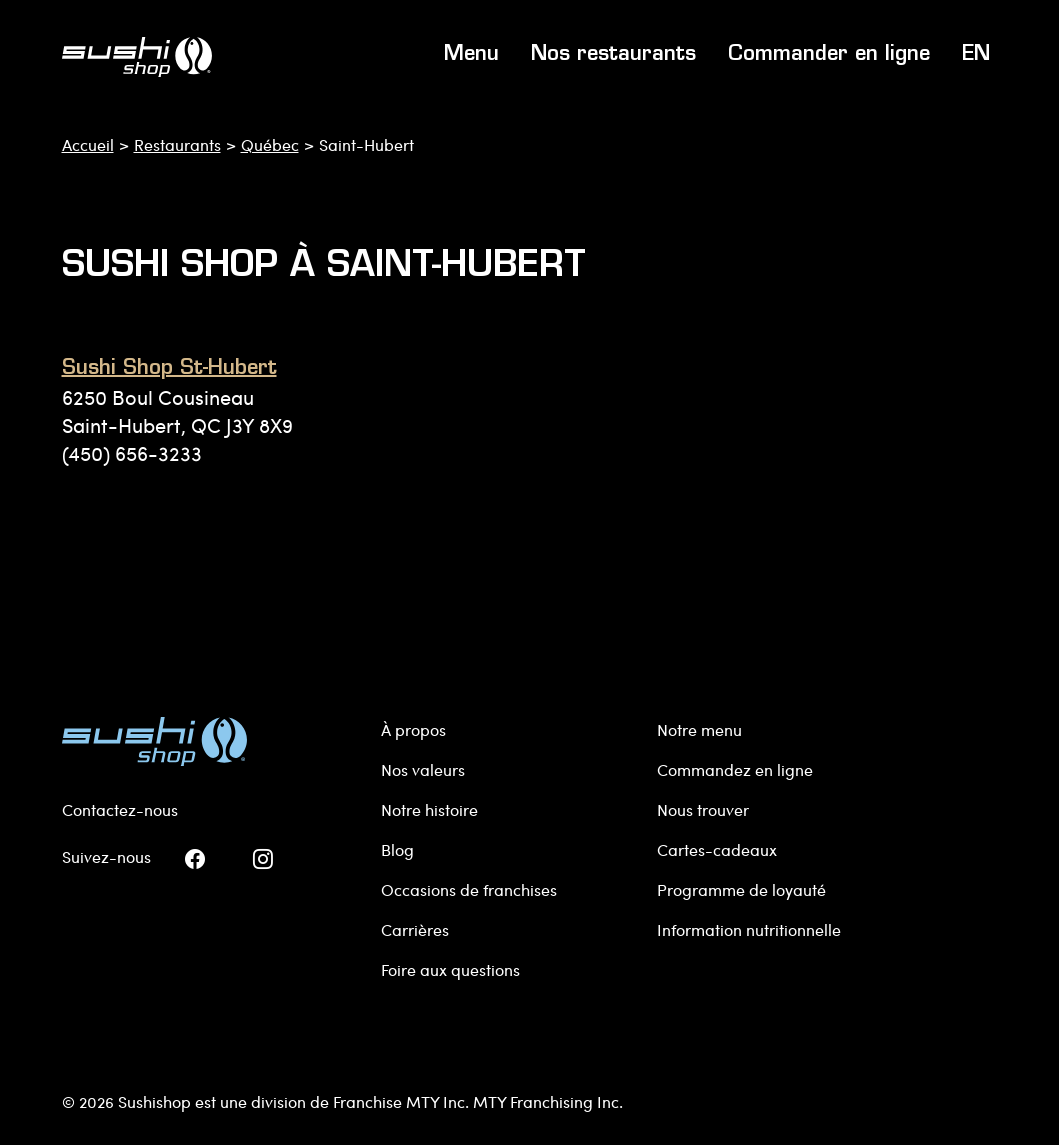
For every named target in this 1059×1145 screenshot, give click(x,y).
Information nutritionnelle (749, 929)
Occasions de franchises (469, 889)
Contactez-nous (120, 809)
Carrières (415, 929)
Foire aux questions (450, 969)
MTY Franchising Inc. (548, 1101)
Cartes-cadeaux (717, 849)
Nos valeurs (423, 769)
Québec (270, 144)
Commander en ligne (829, 55)
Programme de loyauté (741, 889)
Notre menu (699, 729)
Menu (471, 55)
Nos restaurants (613, 55)
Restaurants (177, 144)
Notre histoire (429, 809)
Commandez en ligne (735, 769)
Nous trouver (703, 809)
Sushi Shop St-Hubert (169, 369)
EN (976, 55)
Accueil (88, 144)
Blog (397, 849)
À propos (413, 729)
